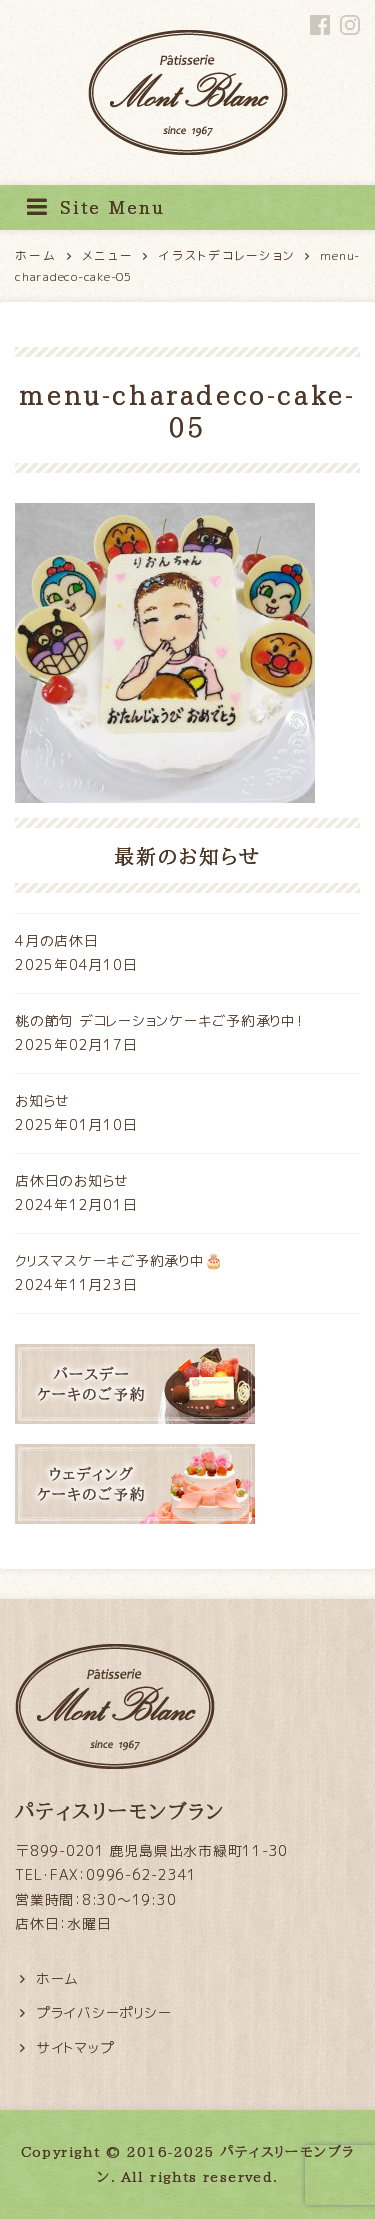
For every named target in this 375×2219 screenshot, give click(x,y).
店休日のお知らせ (72, 1180)
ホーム (57, 1978)
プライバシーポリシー (104, 2012)
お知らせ (42, 1100)
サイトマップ (75, 2047)
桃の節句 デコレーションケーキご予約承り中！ (159, 1020)
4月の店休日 (57, 940)
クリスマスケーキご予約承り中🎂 (118, 1260)
